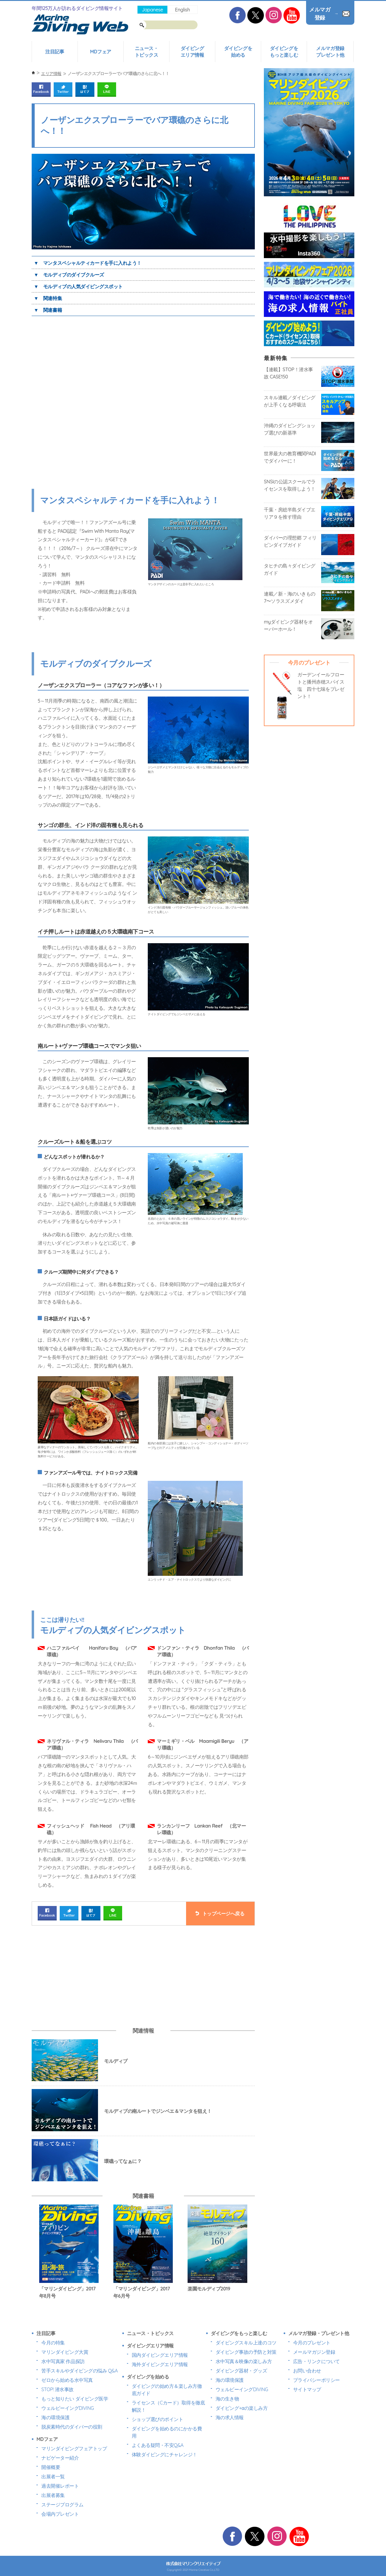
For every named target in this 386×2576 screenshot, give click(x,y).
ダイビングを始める (238, 51)
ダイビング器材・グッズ (241, 2371)
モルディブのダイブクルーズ (73, 275)
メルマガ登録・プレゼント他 (318, 2333)
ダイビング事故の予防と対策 (246, 2352)
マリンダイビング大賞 (64, 2352)
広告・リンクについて (316, 2361)
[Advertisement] (88, 1977)
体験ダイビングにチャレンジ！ (164, 2454)
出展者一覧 (53, 2476)
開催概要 (50, 2467)
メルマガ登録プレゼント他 (330, 51)
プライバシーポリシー (316, 2380)
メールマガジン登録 (314, 2352)
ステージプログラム (62, 2505)
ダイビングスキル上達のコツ (246, 2343)
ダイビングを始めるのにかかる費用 (167, 2432)
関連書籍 (52, 310)
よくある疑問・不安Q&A (158, 2445)
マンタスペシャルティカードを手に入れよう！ (92, 263)
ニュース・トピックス (146, 51)
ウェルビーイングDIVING (67, 2408)
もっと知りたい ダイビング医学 (74, 2399)
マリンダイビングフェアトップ (74, 2448)
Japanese (152, 10)
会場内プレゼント (60, 2514)
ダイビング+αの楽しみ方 (241, 2408)
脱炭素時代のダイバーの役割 (71, 2427)
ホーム (33, 72)
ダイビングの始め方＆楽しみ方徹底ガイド (167, 2389)
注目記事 (54, 52)
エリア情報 (51, 73)
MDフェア (100, 52)
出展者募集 (53, 2495)
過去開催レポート (60, 2486)
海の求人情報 (230, 2417)
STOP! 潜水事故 (57, 2389)
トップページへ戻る (223, 1914)
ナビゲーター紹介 (60, 2458)
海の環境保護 (55, 2417)
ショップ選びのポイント (157, 2419)
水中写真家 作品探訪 (63, 2361)
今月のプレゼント (312, 2343)
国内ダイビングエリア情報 (160, 2355)
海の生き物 (227, 2399)
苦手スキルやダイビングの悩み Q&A (79, 2371)
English (182, 10)
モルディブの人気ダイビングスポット (83, 286)
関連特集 (52, 298)
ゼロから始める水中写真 (67, 2380)
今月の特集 (53, 2343)
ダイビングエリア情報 (192, 51)
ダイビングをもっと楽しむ (284, 51)
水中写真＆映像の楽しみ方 (244, 2361)
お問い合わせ (307, 2371)
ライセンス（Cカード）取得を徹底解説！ (168, 2406)
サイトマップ (307, 2389)
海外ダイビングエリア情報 (160, 2364)
